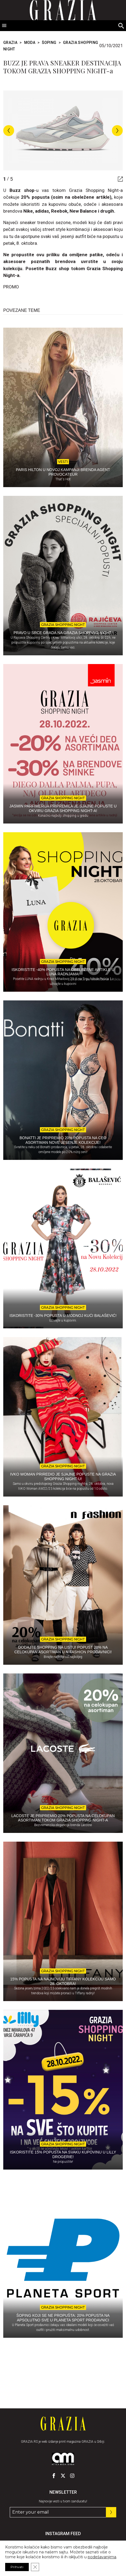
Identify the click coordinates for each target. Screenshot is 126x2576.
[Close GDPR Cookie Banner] (35, 2567)
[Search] (121, 26)
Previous (8, 130)
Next (117, 130)
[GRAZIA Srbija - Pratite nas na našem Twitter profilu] (63, 2475)
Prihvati (17, 2567)
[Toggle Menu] (4, 26)
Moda (29, 42)
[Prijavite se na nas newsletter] (111, 2512)
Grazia (10, 42)
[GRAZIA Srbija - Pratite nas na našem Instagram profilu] (72, 2475)
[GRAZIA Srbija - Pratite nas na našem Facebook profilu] (53, 2475)
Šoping (49, 42)
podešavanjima (102, 2556)
